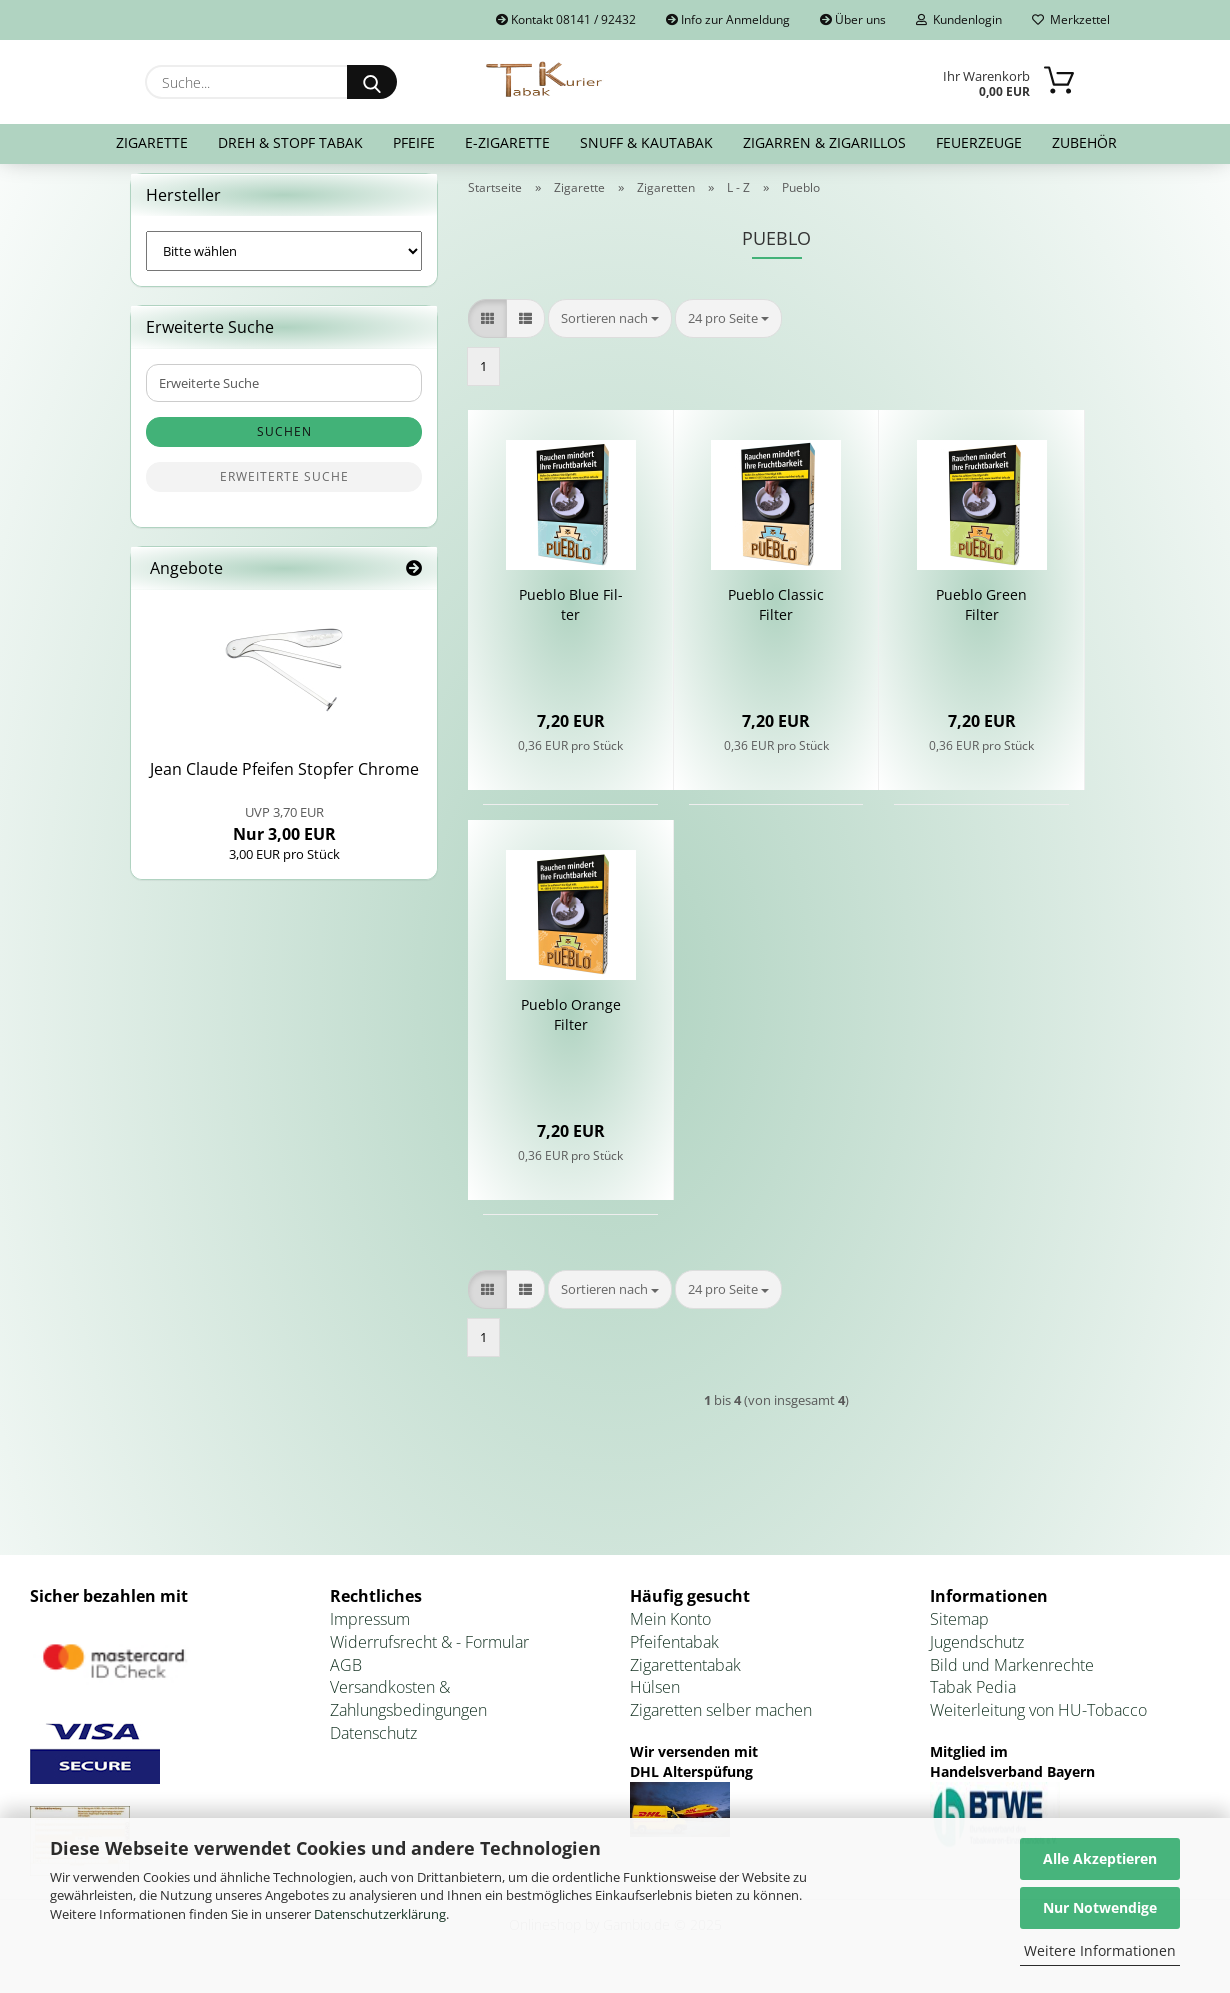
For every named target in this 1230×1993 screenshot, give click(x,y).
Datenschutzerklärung (380, 1914)
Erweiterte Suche (284, 489)
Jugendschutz (977, 1654)
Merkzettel (1071, 19)
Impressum (370, 1631)
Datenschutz (373, 1745)
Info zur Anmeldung (728, 19)
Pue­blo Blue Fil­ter (571, 617)
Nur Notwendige (1100, 1907)
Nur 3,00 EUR (284, 836)
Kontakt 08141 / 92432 (566, 19)
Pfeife (414, 142)
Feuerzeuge (979, 142)
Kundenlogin (959, 19)
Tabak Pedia (973, 1700)
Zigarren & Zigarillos (824, 142)
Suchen (284, 444)
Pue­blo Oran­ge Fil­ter (571, 1027)
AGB (346, 1677)
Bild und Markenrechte (1012, 1677)
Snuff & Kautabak (646, 142)
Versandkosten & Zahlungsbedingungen (408, 1711)
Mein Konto (670, 1631)
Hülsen (655, 1700)
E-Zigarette (507, 142)
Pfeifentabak (674, 1654)
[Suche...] (372, 82)
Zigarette (152, 142)
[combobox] (610, 330)
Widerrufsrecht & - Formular (429, 1654)
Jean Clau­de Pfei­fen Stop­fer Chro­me (284, 782)
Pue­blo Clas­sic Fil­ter (776, 617)
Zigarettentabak (685, 1677)
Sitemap (959, 1631)
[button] (487, 330)
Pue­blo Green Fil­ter (981, 617)
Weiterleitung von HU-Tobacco (1038, 1723)
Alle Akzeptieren (1100, 1858)
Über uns (853, 19)
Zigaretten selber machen (721, 1723)
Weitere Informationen (1100, 1950)
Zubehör (1084, 142)
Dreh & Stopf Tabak (290, 142)
